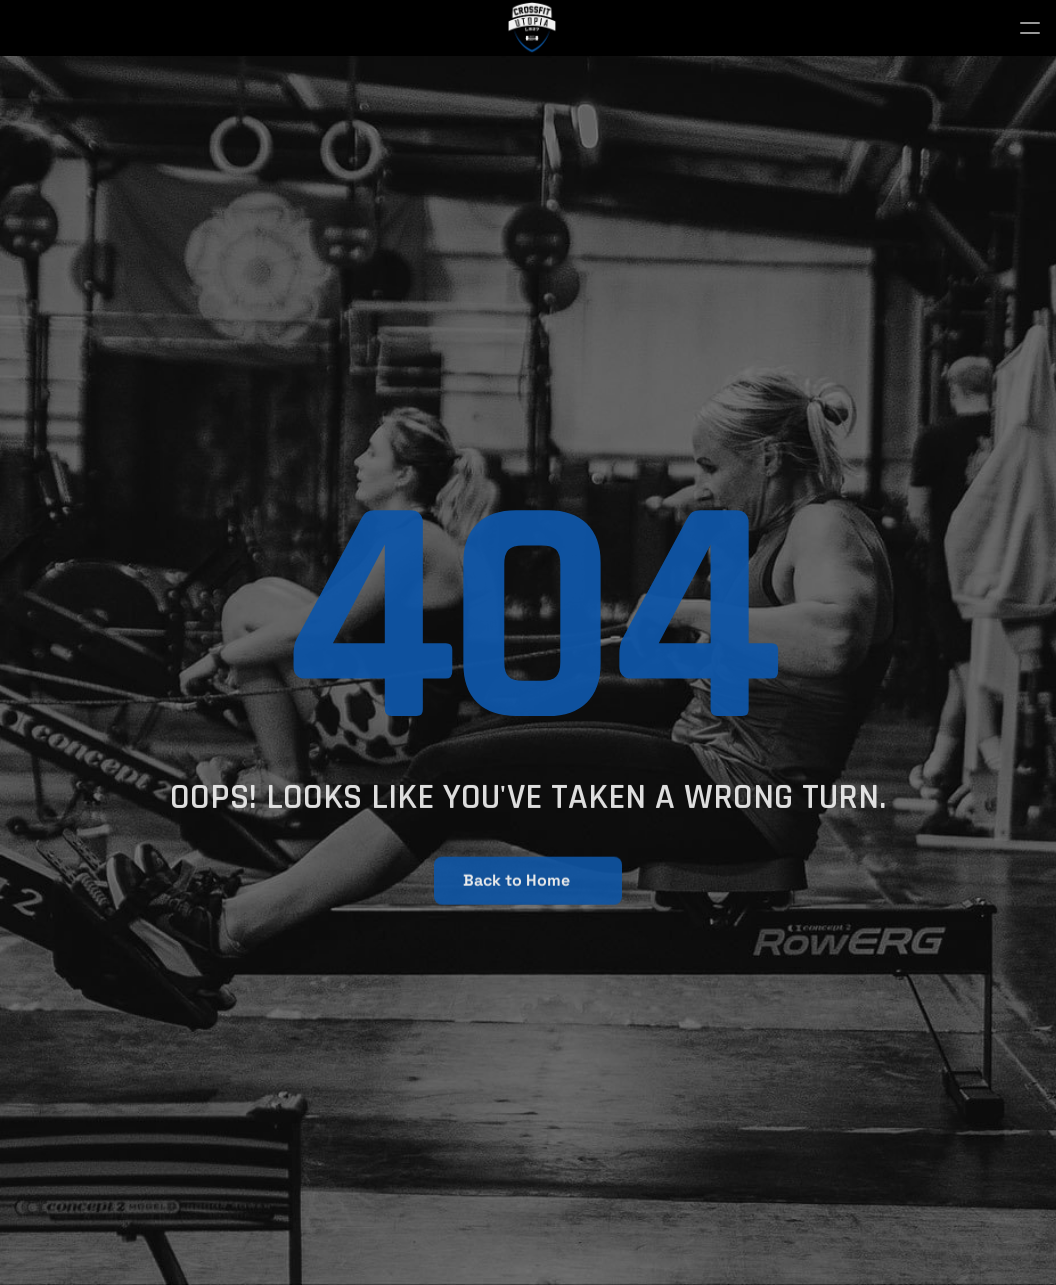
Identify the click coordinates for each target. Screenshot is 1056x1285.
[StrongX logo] (532, 28)
